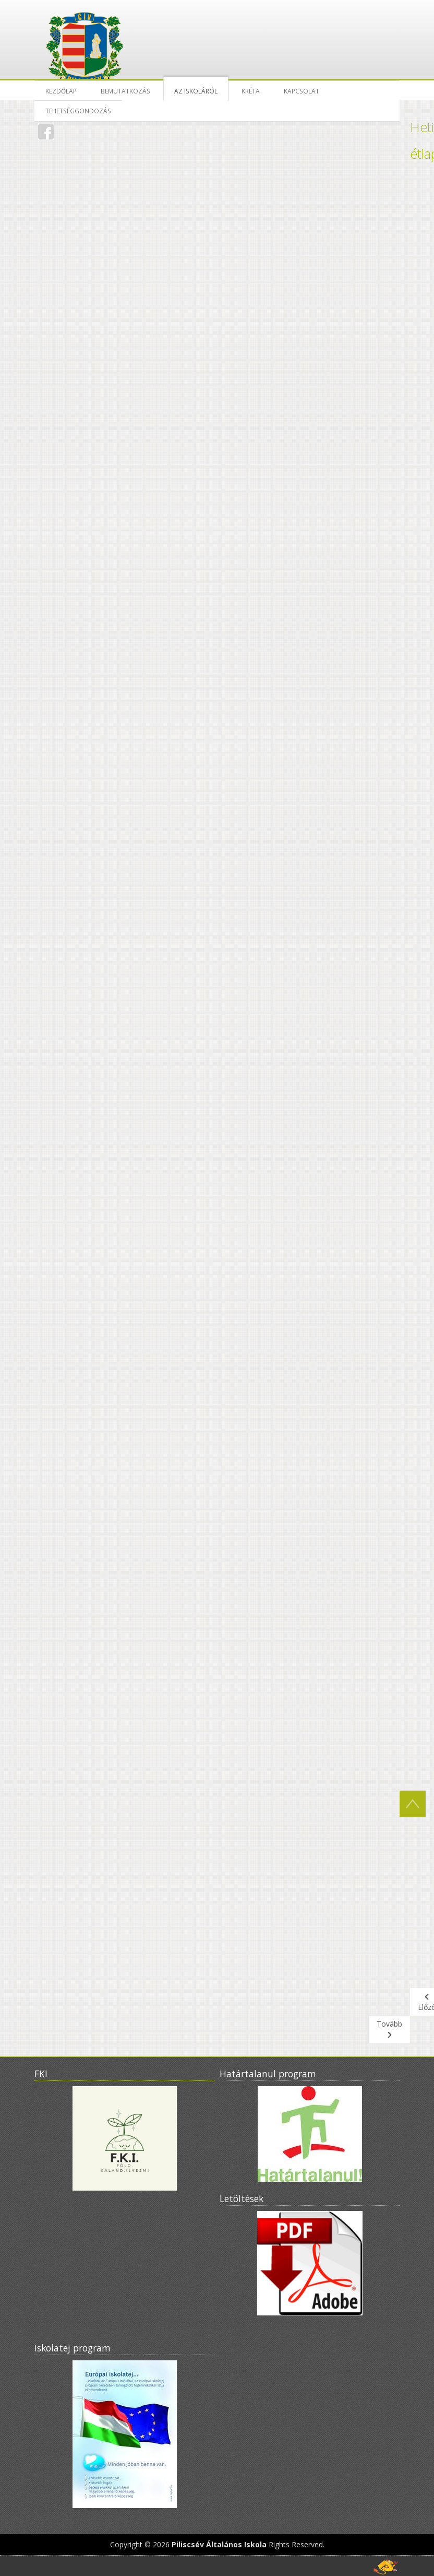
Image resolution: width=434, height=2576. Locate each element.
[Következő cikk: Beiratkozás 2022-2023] (389, 2029)
